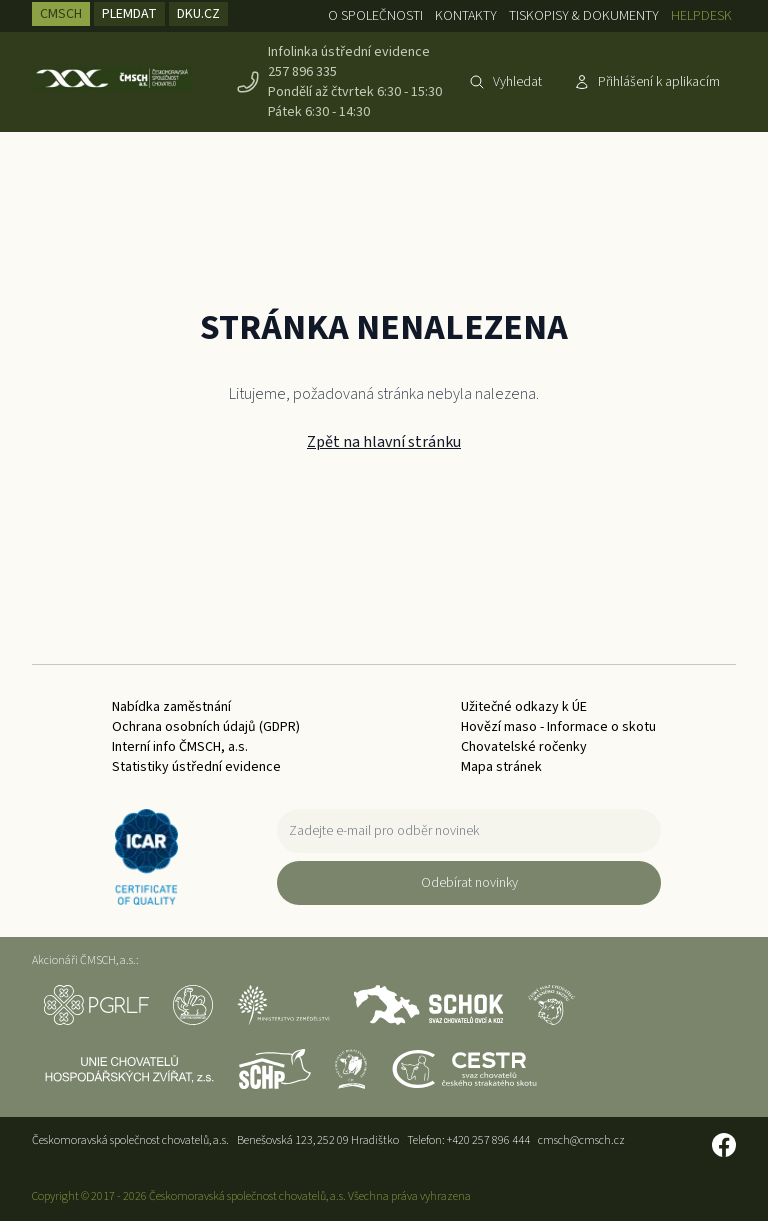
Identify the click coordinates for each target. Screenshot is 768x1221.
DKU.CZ (198, 14)
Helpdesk (701, 16)
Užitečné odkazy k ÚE (524, 707)
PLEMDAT (129, 14)
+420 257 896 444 (488, 1140)
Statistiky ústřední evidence (196, 767)
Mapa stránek (501, 767)
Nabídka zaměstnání (171, 707)
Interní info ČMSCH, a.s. (180, 747)
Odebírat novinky (469, 883)
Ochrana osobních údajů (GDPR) (206, 727)
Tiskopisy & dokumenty (584, 16)
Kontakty (466, 16)
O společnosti (375, 16)
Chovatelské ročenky (524, 747)
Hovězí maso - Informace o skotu (558, 727)
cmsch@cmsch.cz (581, 1140)
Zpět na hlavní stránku (384, 442)
